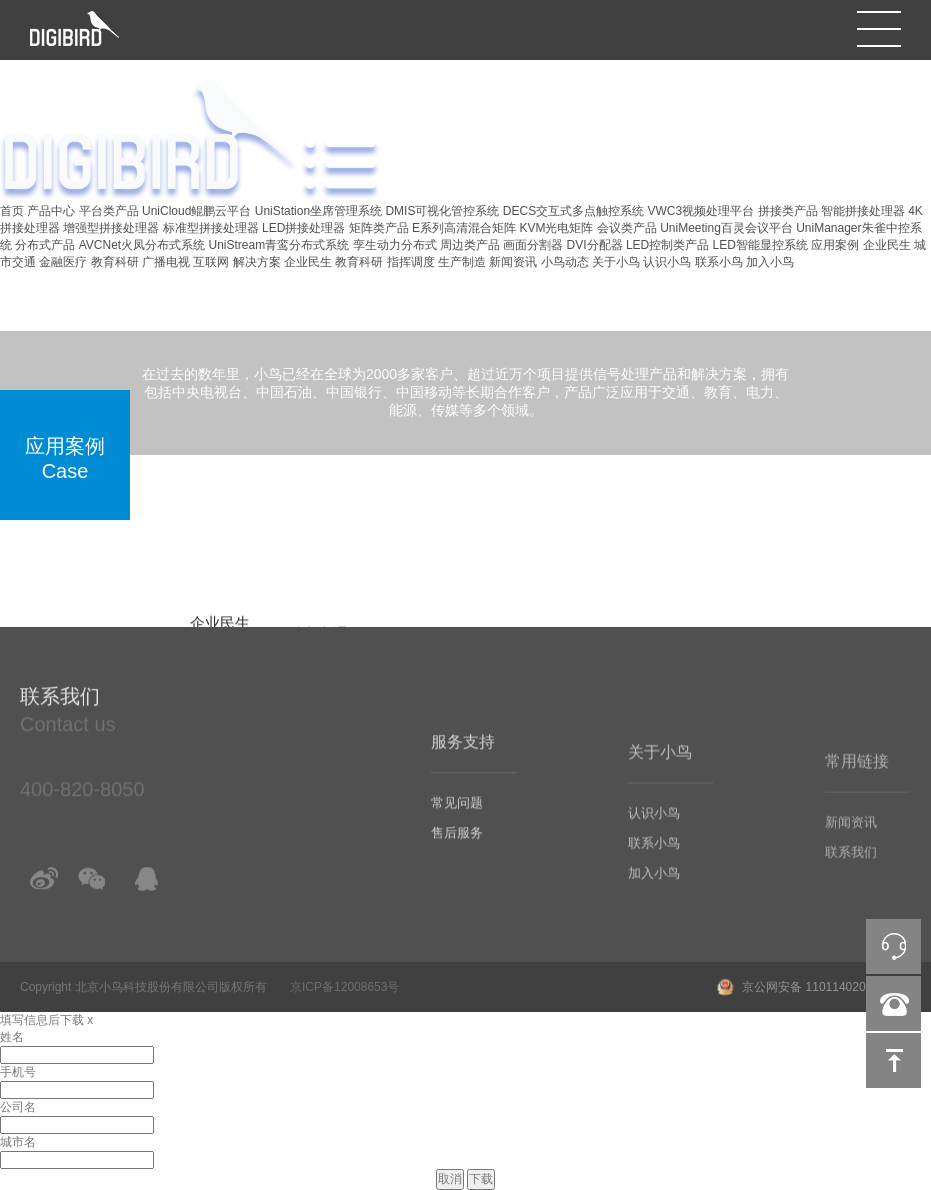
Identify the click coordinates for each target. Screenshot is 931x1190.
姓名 (12, 1037)
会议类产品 (627, 228)
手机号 (18, 1072)
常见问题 (457, 822)
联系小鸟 (719, 262)
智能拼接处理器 (863, 211)
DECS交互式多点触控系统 (573, 211)
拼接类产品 (788, 211)
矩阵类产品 (379, 228)
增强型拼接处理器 (111, 228)
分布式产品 (45, 245)
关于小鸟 (616, 262)
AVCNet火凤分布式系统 (142, 245)
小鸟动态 (565, 262)
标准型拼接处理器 (211, 228)
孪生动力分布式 (395, 245)
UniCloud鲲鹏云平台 (196, 211)
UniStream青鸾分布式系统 (279, 245)
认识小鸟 (667, 262)
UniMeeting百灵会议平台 (726, 228)
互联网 (211, 262)
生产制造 (462, 262)
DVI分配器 (595, 245)
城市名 (18, 1142)
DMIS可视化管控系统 (442, 211)
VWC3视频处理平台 (700, 211)
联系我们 (851, 871)
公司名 (18, 1107)
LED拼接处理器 (303, 228)
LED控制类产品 (667, 245)
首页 (12, 211)
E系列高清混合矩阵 (464, 228)
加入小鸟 (770, 262)
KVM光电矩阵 (556, 228)
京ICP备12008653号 (344, 987)
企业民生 (887, 245)
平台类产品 (109, 211)
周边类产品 (470, 245)
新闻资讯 (513, 262)
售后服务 (457, 852)
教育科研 (115, 262)
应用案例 (835, 245)
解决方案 (257, 262)
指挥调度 (411, 262)
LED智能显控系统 (760, 245)
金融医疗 (63, 262)
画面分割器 (533, 245)
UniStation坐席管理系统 (318, 211)
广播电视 (166, 262)
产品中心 (51, 211)
